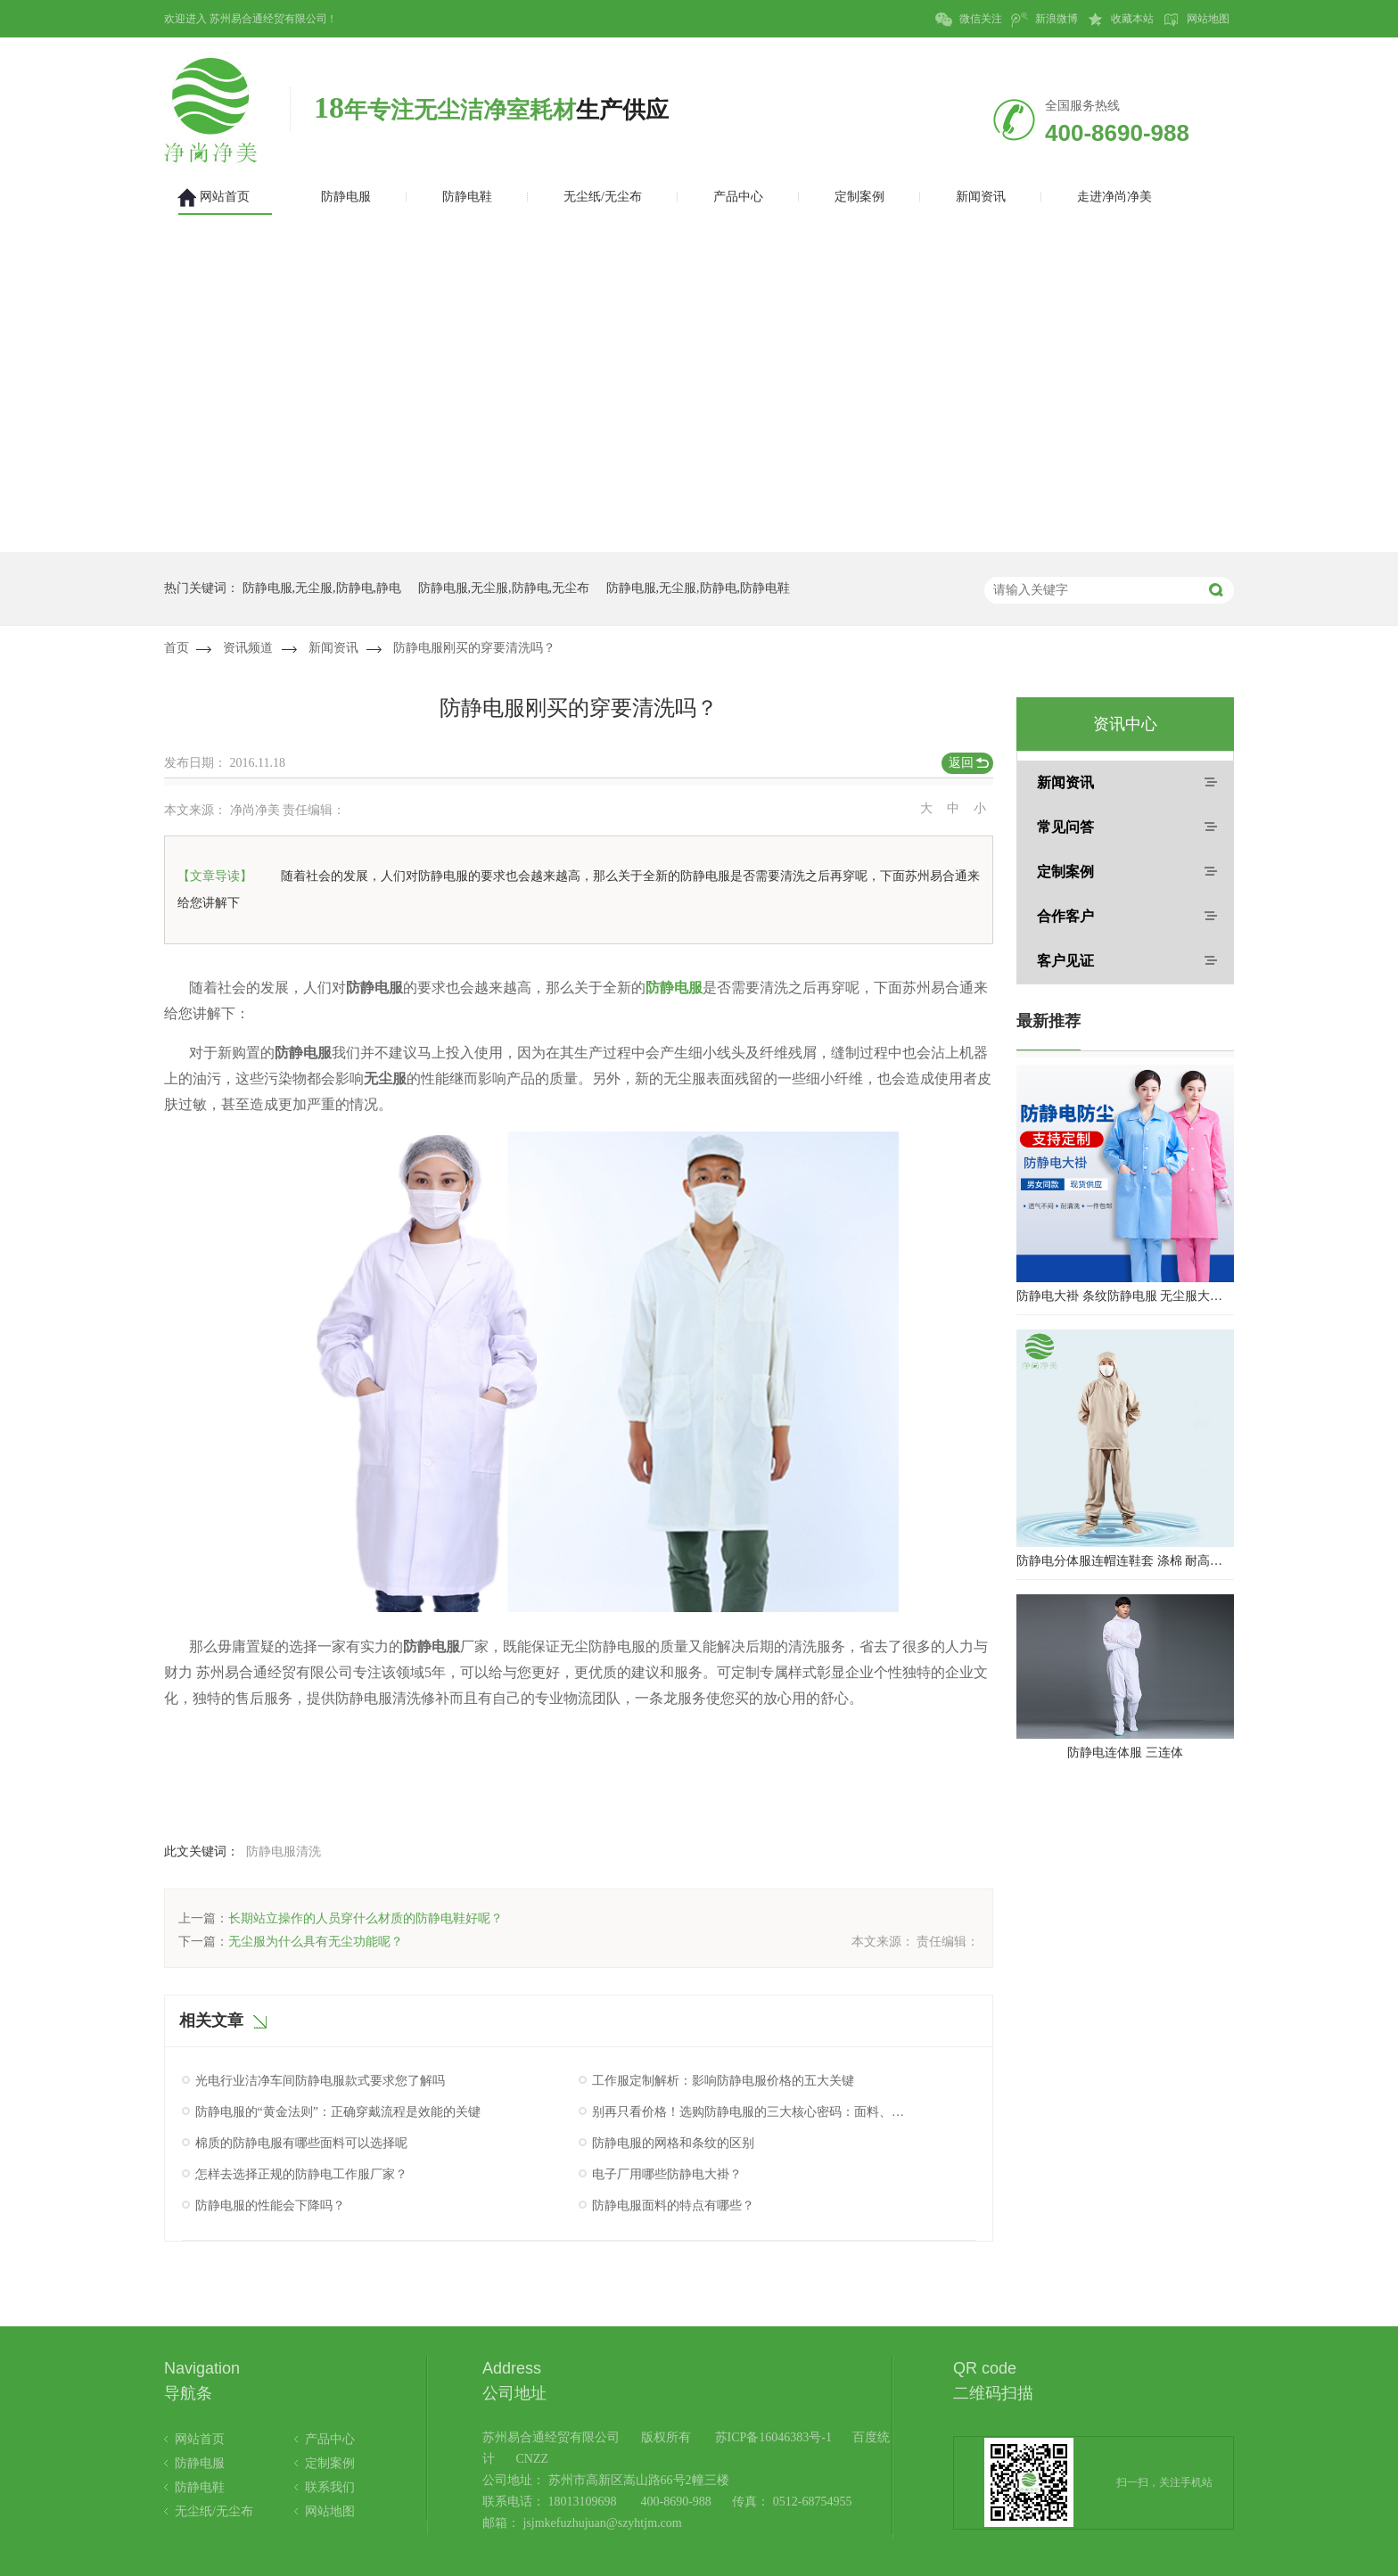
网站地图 (1196, 20)
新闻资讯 (333, 647)
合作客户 (1065, 916)
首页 (176, 647)
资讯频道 (248, 647)
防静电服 (674, 987)
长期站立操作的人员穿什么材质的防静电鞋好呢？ (365, 1918)
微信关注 (968, 20)
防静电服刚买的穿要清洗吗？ (474, 647)
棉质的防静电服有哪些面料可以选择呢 (301, 2143)
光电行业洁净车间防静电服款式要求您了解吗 (320, 2080)
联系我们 (330, 2487)
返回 (961, 763)
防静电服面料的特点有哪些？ (673, 2205)
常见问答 (1065, 827)
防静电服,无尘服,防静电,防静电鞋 (698, 588)
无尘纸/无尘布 (214, 2511)
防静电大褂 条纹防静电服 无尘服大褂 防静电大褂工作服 (1125, 1296)
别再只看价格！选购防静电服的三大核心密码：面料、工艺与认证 (750, 2112)
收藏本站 (1120, 20)
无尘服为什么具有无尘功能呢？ (315, 1941)
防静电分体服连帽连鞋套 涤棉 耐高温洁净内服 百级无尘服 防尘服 (1125, 1561)
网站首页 (200, 2439)
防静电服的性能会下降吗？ (270, 2205)
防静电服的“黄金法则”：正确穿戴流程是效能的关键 (338, 2112)
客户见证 (1065, 960)
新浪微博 (1044, 20)
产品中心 (330, 2439)
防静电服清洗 (283, 1851)
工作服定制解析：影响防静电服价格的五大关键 (723, 2080)
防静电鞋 (200, 2487)
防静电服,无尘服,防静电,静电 (322, 588)
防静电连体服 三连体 (1125, 1752)
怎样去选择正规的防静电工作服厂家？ (301, 2174)
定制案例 (1065, 871)
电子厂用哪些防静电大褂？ (667, 2174)
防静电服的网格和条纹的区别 (673, 2143)
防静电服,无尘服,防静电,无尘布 (504, 588)
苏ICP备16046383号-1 (773, 2437)
